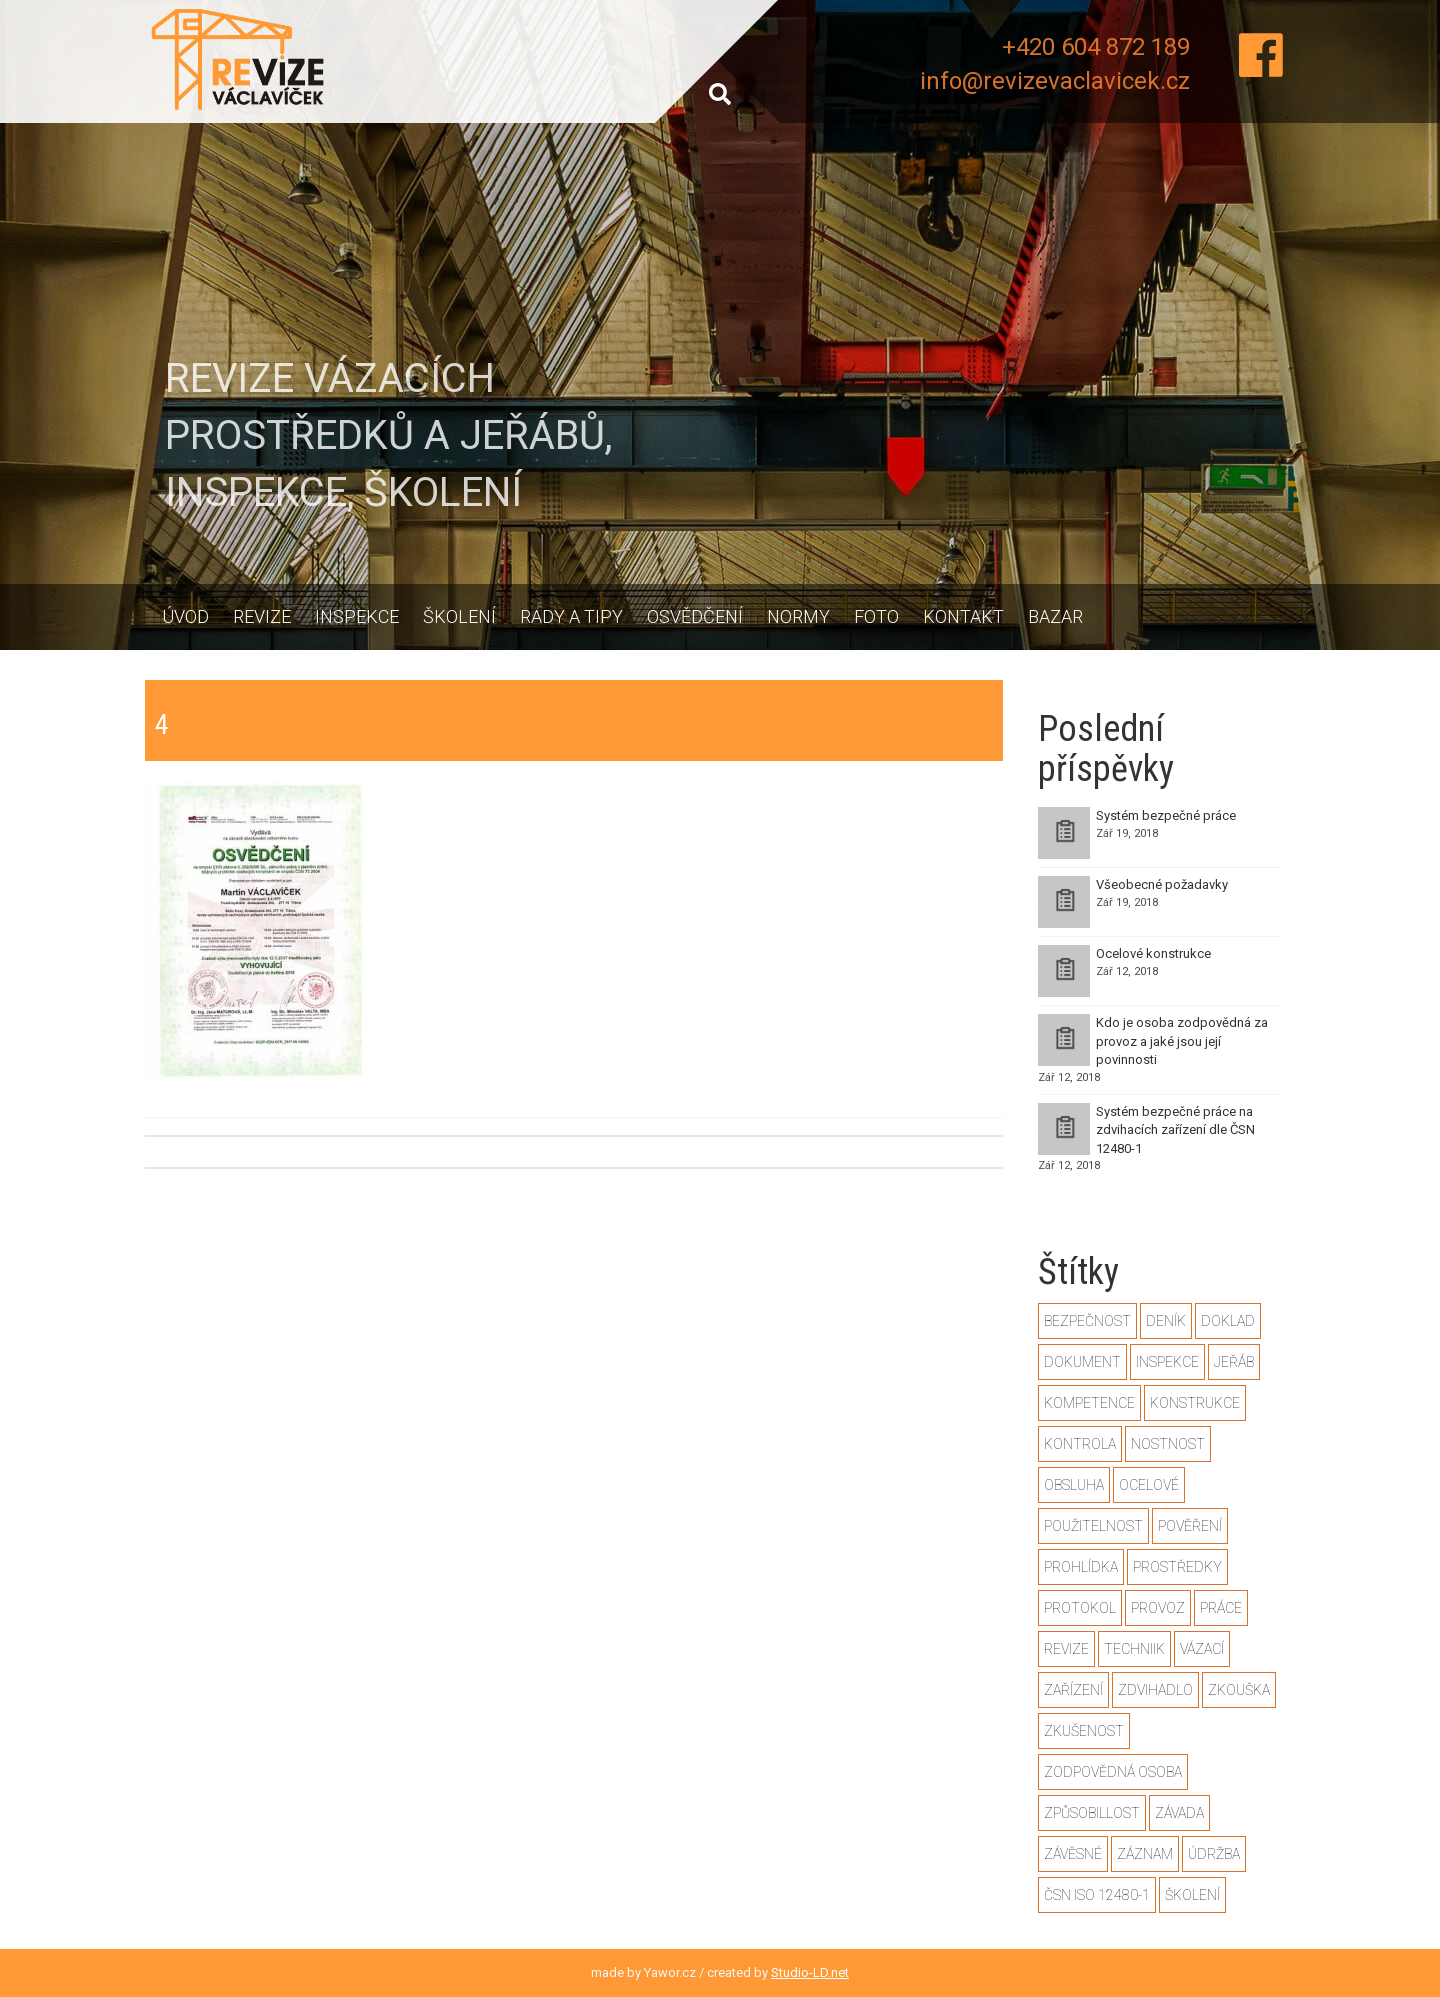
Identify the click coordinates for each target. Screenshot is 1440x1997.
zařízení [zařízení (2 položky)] (1073, 1690)
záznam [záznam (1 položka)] (1145, 1854)
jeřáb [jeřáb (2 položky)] (1234, 1362)
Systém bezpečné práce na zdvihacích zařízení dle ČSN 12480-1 (1175, 1130)
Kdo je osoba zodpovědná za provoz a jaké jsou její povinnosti (1182, 1041)
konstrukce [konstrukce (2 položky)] (1195, 1403)
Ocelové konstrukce (1153, 953)
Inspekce (357, 616)
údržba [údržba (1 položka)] (1214, 1854)
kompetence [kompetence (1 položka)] (1089, 1403)
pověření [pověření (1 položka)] (1190, 1526)
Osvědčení (695, 616)
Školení (459, 616)
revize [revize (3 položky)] (1066, 1649)
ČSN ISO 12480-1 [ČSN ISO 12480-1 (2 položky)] (1097, 1895)
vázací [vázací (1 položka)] (1202, 1649)
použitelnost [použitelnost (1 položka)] (1093, 1526)
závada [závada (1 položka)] (1179, 1813)
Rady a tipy (571, 616)
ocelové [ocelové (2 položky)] (1149, 1485)
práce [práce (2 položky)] (1221, 1608)
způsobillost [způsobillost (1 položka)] (1092, 1813)
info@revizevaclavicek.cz (1055, 81)
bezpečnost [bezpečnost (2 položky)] (1087, 1321)
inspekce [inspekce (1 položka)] (1167, 1362)
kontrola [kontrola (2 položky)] (1080, 1444)
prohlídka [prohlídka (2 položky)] (1081, 1567)
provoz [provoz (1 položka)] (1158, 1608)
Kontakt (963, 616)
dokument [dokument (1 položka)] (1082, 1362)
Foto (876, 616)
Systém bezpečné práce (1166, 815)
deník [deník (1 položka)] (1166, 1321)
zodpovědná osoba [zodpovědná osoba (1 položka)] (1113, 1772)
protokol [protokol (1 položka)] (1080, 1608)
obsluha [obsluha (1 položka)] (1074, 1485)
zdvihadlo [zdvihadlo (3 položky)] (1155, 1690)
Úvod (185, 616)
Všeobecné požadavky (1162, 884)
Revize (262, 616)
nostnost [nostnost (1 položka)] (1168, 1444)
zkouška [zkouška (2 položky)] (1239, 1690)
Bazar (1055, 616)
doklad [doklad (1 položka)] (1228, 1321)
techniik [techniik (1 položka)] (1134, 1649)
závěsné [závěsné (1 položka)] (1073, 1854)
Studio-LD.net (810, 1972)
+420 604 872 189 (1096, 47)
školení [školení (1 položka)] (1192, 1895)
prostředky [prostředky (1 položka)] (1177, 1567)
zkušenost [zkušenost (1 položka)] (1084, 1731)
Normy (798, 616)
